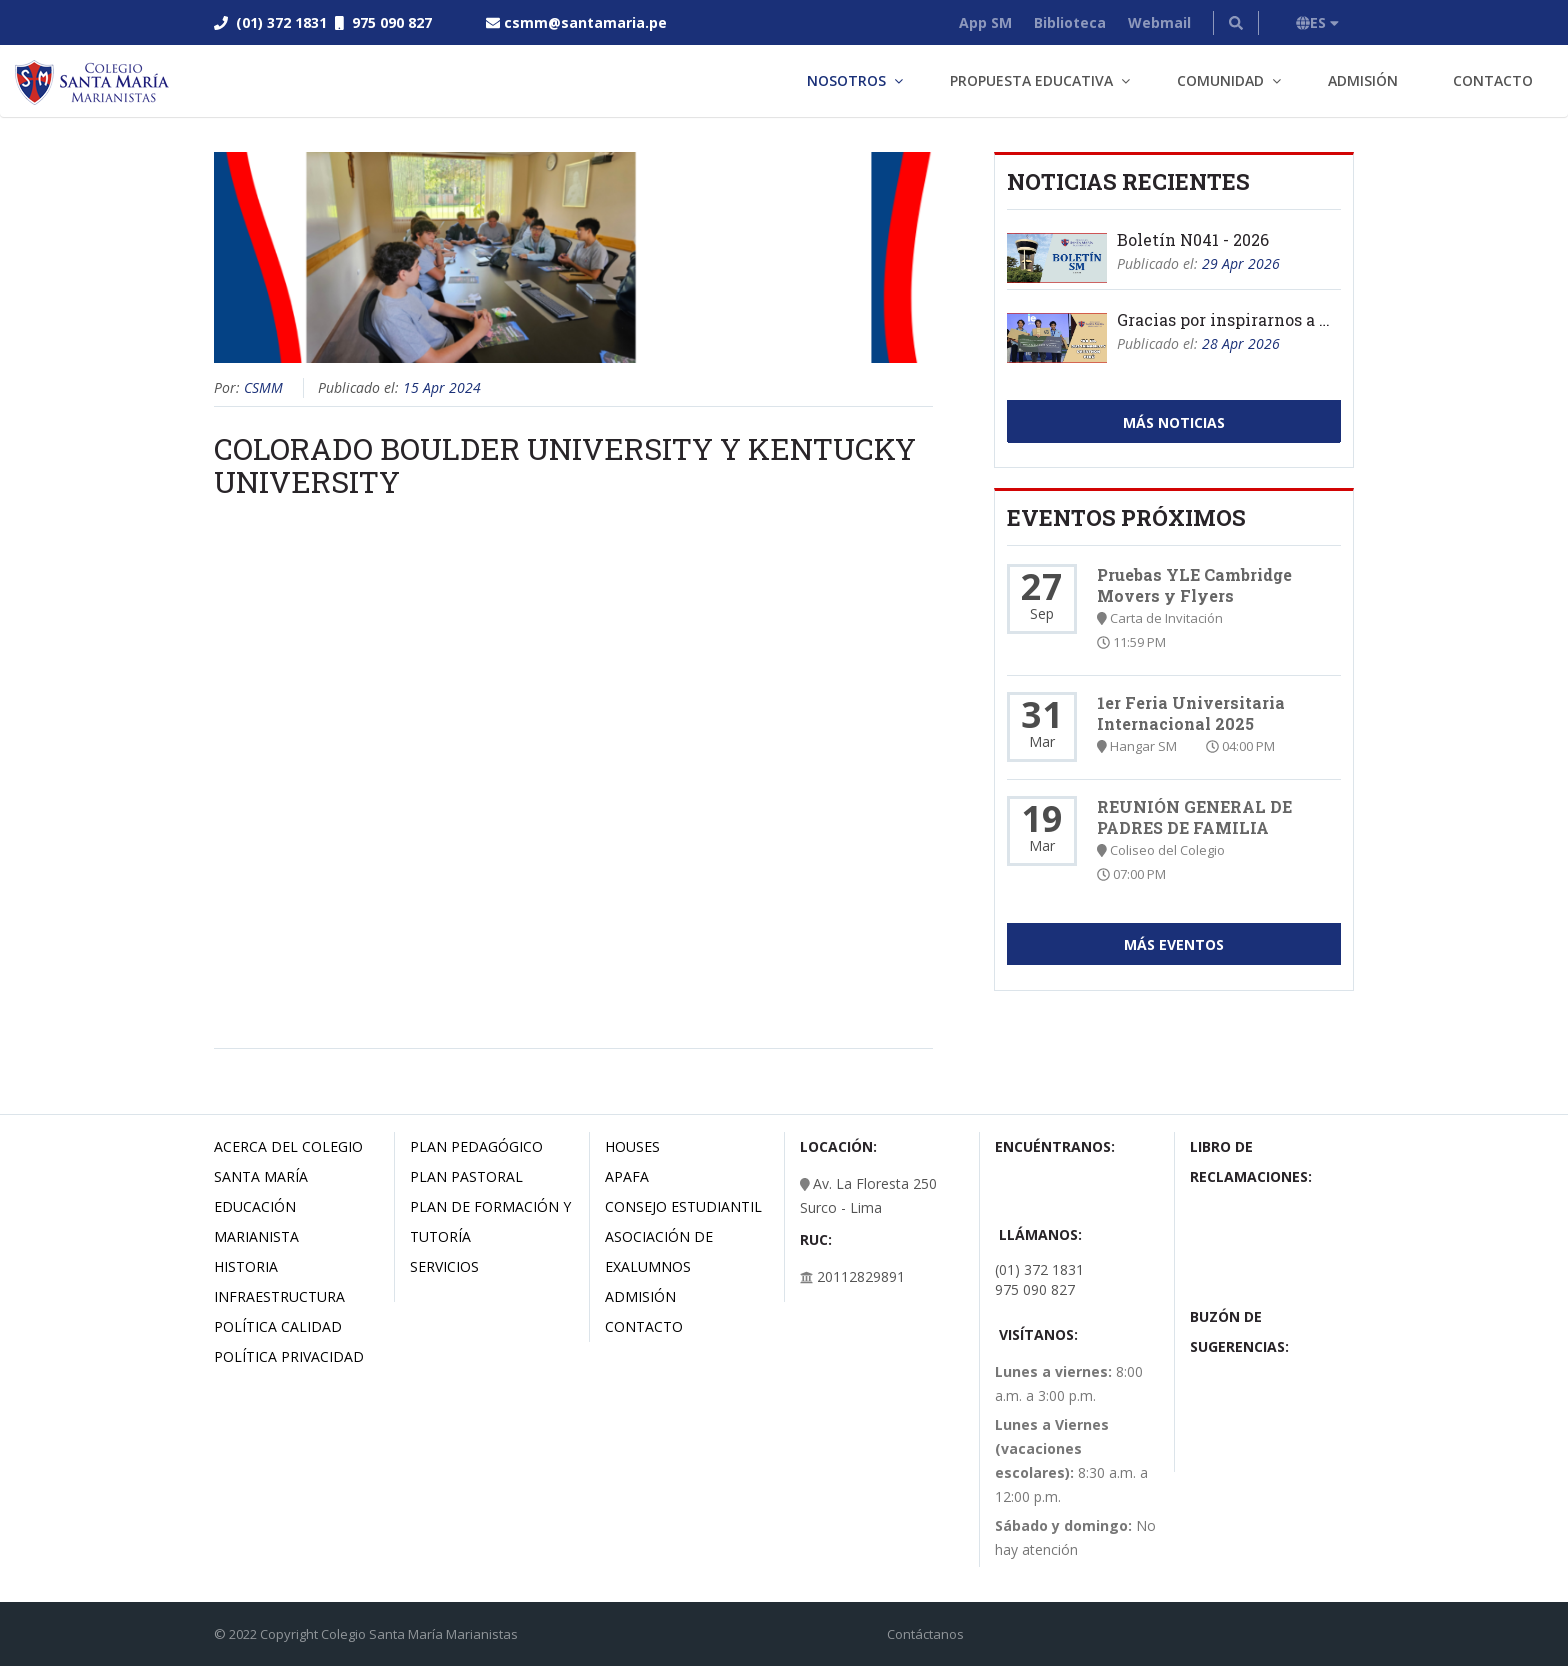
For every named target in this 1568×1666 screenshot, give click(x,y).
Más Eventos (1174, 944)
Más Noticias (1174, 422)
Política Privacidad (289, 1356)
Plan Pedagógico (476, 1146)
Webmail (1159, 22)
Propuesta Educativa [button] (1031, 80)
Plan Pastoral (466, 1176)
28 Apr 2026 (1241, 343)
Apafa (627, 1176)
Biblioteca (1070, 22)
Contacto (1493, 80)
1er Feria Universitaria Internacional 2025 (1191, 713)
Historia (246, 1266)
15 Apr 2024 (442, 387)
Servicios (444, 1266)
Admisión (1363, 80)
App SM (985, 22)
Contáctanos (925, 1634)
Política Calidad (278, 1326)
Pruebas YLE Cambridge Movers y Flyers (1194, 585)
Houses (632, 1146)
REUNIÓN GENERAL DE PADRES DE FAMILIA (1194, 817)
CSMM (263, 387)
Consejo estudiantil (683, 1206)
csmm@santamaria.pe (585, 22)
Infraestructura (279, 1296)
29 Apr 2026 (1241, 263)
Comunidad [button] (1220, 80)
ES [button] (1317, 22)
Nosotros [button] (846, 80)
